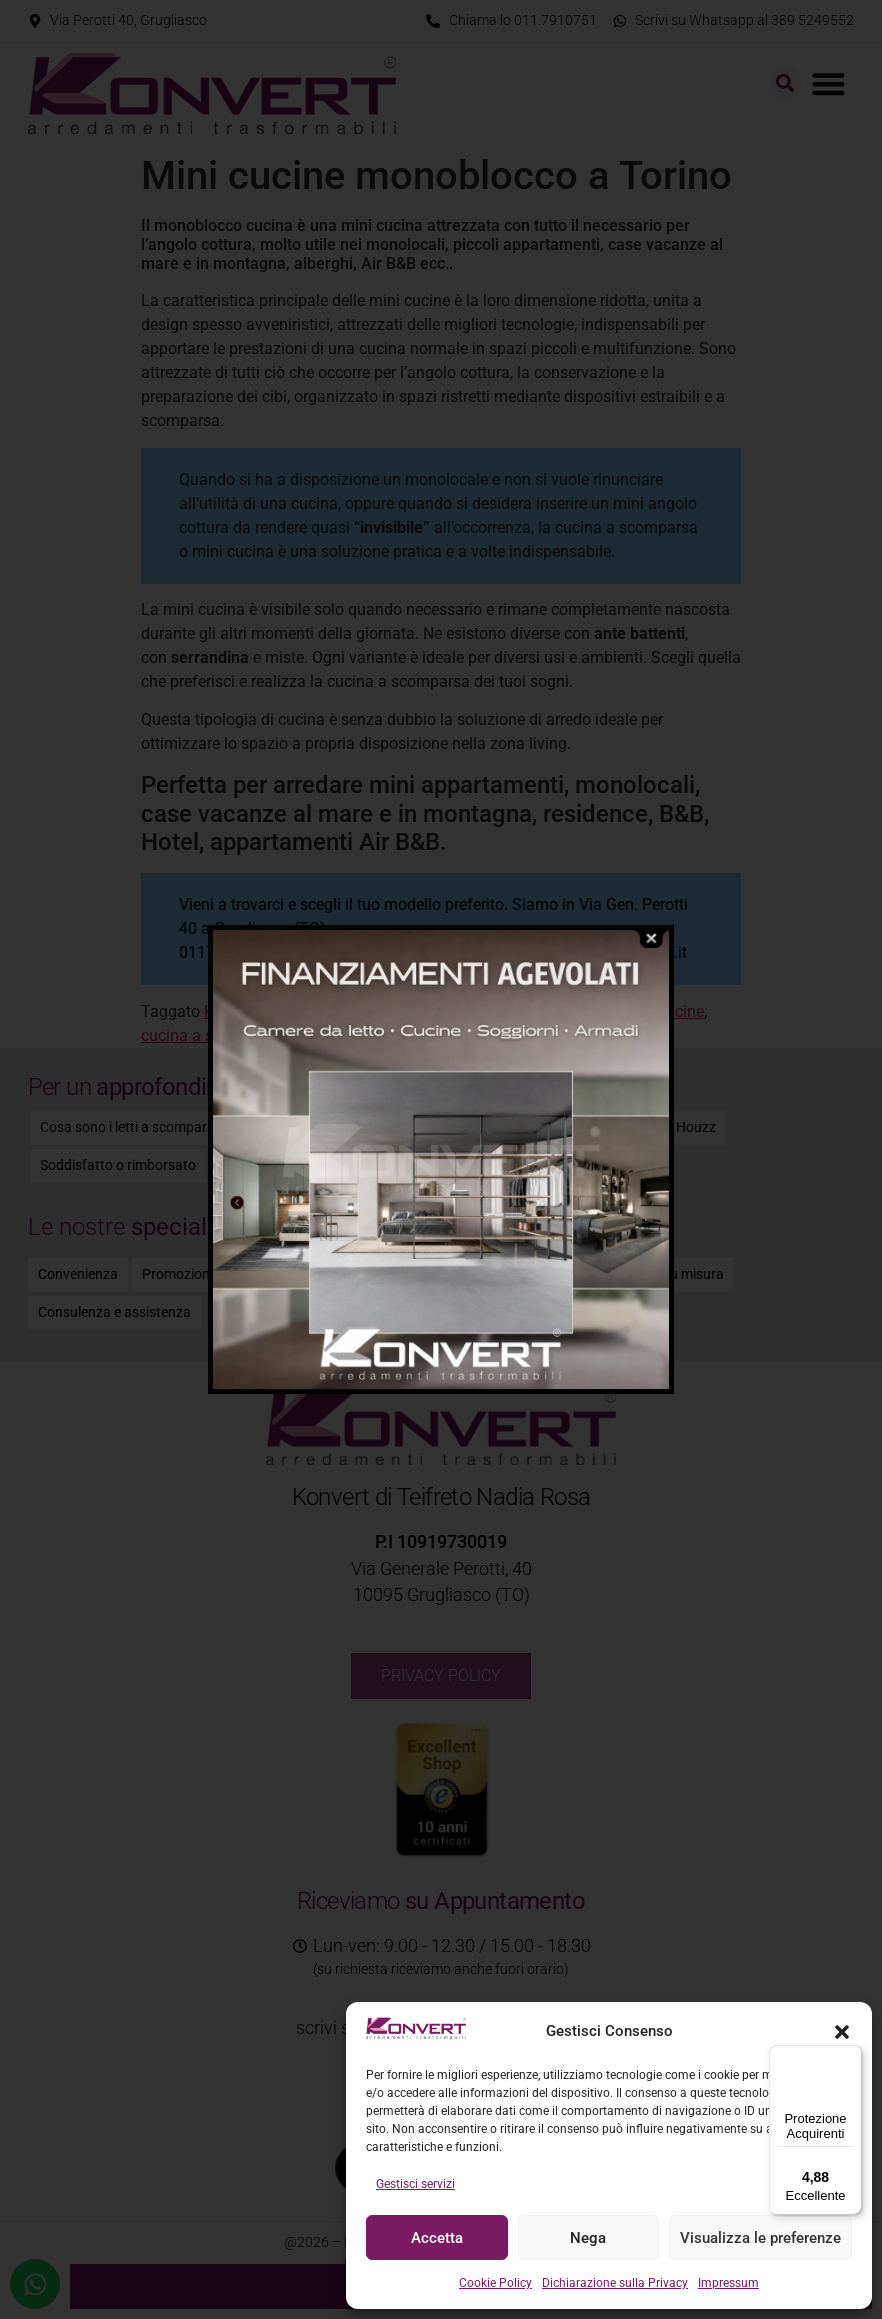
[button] (842, 2032)
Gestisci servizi (415, 2184)
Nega (588, 2238)
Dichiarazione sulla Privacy (615, 2283)
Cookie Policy (495, 2283)
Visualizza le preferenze (760, 2238)
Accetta (437, 2238)
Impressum (728, 2283)
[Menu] (850, 2057)
